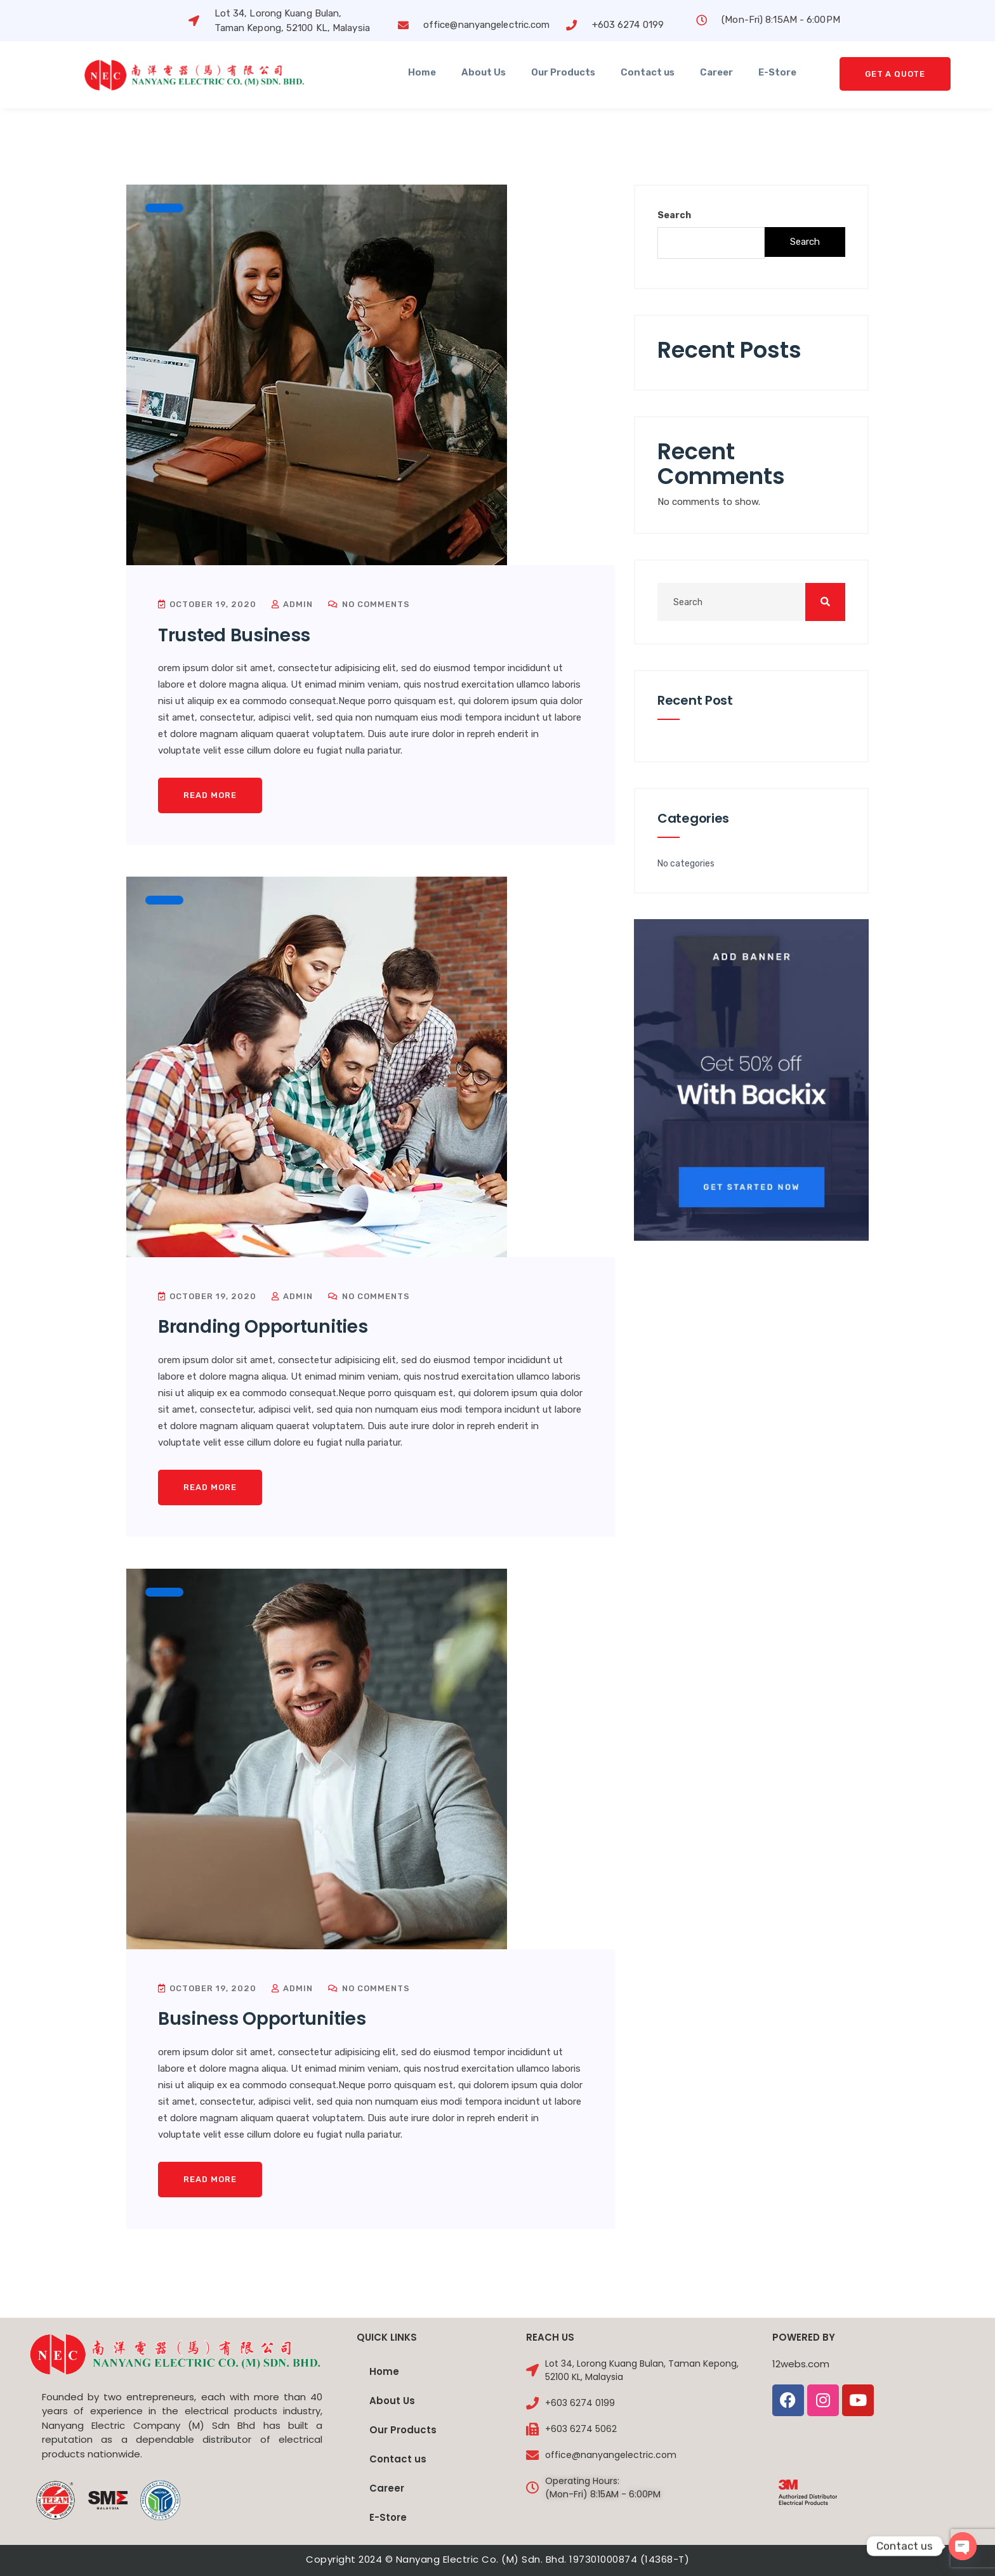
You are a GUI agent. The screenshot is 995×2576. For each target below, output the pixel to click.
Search (674, 215)
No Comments (369, 604)
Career (716, 72)
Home (422, 72)
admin (292, 604)
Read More (210, 795)
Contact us (648, 72)
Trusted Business (234, 635)
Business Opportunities (262, 2018)
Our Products (563, 72)
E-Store (777, 72)
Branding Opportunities (262, 1326)
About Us (483, 72)
